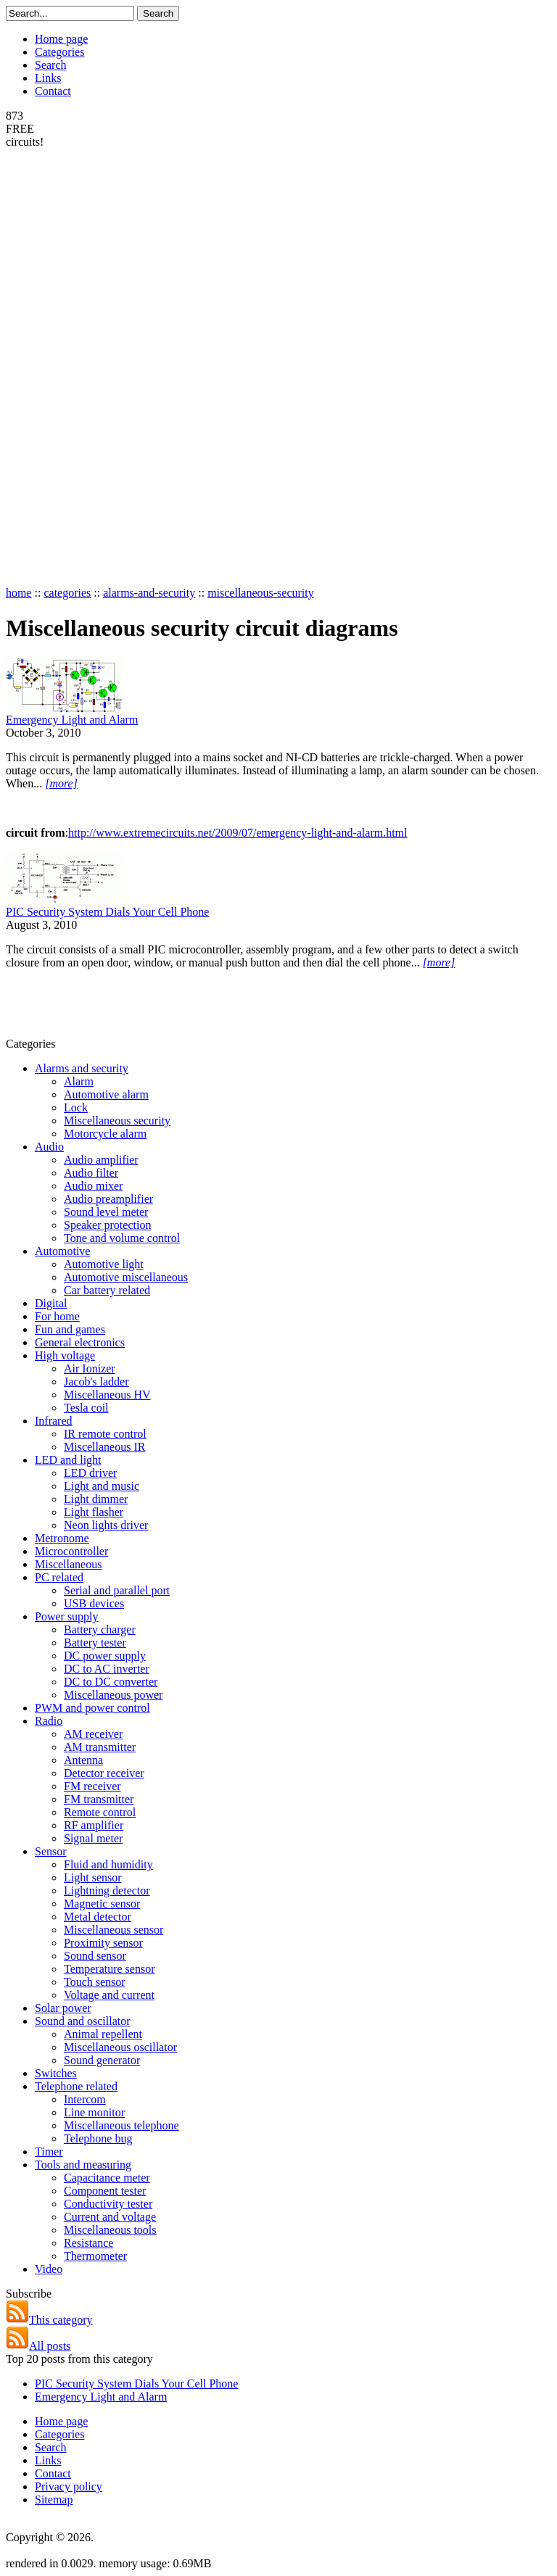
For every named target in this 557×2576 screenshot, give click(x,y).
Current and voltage (110, 2217)
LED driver (90, 1473)
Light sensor (93, 1877)
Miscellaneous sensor (113, 1929)
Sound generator (102, 2060)
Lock (76, 1107)
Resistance (88, 2243)
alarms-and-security (149, 593)
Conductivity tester (108, 2204)
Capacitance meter (107, 2177)
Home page (61, 39)
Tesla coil (86, 1407)
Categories (59, 52)
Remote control (100, 1812)
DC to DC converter (110, 1682)
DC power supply (105, 1655)
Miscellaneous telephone (121, 2125)
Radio (48, 1721)
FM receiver (92, 1786)
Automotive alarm (106, 1094)
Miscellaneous (68, 1564)
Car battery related (107, 1290)
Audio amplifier (101, 1160)
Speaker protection (107, 1225)
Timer (49, 2151)
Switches (56, 2073)
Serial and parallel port (117, 1590)
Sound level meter (106, 1212)
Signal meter (93, 1838)
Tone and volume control (122, 1238)
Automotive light (104, 1264)
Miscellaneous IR (104, 1447)
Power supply (67, 1616)
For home (57, 1316)
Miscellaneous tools (110, 2230)
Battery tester (95, 1642)
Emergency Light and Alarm (72, 719)
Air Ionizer (89, 1368)
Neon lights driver (106, 1525)
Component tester (105, 2190)
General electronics (80, 1342)
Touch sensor (94, 1982)
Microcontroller (71, 1551)
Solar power (63, 2008)
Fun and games (70, 1329)
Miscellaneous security (117, 1120)
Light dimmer (96, 1499)
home (19, 593)
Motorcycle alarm (105, 1133)
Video (48, 2269)
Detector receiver (104, 1773)
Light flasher (93, 1512)
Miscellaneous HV (107, 1394)
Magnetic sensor (102, 1903)
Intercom (85, 2099)
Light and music (101, 1486)
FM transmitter (98, 1799)
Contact (53, 91)
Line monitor (94, 2112)
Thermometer (95, 2256)
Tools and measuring (83, 2164)
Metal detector (97, 1916)
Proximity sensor (103, 1943)
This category (49, 2320)
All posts (38, 2346)
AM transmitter (100, 1747)
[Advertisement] (64, 366)
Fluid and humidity (108, 1864)
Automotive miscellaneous (126, 1277)
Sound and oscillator (83, 2021)
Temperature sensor (109, 1969)
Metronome (62, 1538)
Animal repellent (103, 2034)
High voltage (65, 1355)
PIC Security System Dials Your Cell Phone (107, 912)
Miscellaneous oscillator (120, 2047)
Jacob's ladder (96, 1381)
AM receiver (93, 1734)
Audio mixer (93, 1186)
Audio (49, 1146)
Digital (51, 1303)
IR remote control (105, 1434)
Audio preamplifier (108, 1199)
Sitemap (54, 2499)
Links (48, 78)
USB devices (94, 1603)
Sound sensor (95, 1956)
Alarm (79, 1081)
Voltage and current (109, 1995)
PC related (59, 1577)
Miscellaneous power (113, 1695)
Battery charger (100, 1629)
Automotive (62, 1251)
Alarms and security (81, 1068)
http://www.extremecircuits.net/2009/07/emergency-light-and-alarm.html (237, 833)
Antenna (83, 1760)
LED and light (68, 1460)
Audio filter (91, 1173)
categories (67, 593)
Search (51, 65)
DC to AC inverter (106, 1668)
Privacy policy (68, 2486)
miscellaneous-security (260, 593)
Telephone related (76, 2086)
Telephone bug (98, 2138)
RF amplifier (93, 1825)
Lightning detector (107, 1890)
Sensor (51, 1851)
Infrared (54, 1421)
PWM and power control (92, 1708)
